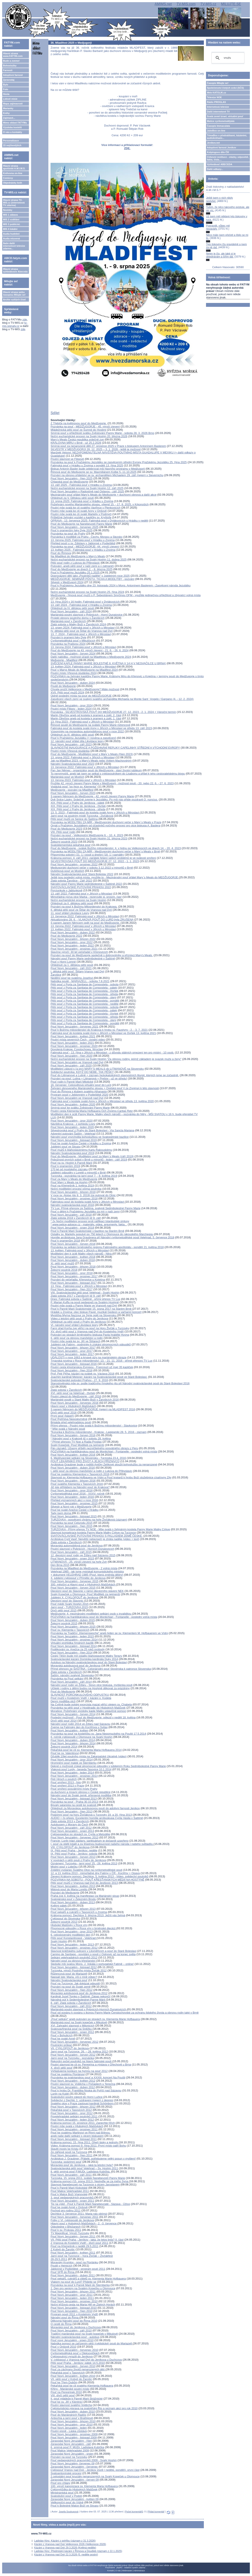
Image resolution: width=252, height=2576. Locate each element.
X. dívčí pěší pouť (62, 2067)
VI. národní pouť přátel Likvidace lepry (74, 1325)
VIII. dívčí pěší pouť (63, 2395)
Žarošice (56, 974)
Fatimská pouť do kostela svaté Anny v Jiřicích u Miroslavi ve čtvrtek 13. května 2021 (103, 1033)
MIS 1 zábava (10, 214)
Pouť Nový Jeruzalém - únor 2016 (72, 1490)
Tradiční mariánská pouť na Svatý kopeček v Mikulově (84, 2333)
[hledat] (227, 58)
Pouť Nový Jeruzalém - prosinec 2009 (74, 2434)
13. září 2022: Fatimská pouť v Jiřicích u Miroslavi (81, 893)
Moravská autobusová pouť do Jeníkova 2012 (79, 1993)
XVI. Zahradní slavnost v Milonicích (72, 2025)
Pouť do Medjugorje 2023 (66, 828)
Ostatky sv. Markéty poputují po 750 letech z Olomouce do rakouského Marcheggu (102, 1234)
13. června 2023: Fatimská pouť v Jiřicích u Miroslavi (83, 780)
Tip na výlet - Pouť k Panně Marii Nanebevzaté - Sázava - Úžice (90, 2204)
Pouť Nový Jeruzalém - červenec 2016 (74, 1402)
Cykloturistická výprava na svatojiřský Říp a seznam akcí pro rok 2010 (94, 2408)
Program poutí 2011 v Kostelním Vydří (74, 2314)
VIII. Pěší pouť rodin (63, 832)
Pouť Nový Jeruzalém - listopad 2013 (74, 1798)
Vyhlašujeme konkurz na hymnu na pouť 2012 (79, 2071)
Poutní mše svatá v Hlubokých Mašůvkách (77, 2126)
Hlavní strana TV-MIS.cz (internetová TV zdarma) (14, 203)
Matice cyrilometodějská (220, 121)
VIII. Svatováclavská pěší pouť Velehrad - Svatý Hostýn (85, 1292)
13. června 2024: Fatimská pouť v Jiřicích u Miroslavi (83, 647)
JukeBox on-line (216, 130)
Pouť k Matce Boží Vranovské (69, 2194)
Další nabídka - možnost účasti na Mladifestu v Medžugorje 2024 (91, 656)
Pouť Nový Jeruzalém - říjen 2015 (71, 1526)
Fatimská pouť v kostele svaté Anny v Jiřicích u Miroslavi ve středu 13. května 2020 (102, 1101)
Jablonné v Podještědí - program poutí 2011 (78, 2268)
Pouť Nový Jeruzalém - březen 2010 (73, 2421)
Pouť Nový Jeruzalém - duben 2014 (73, 1740)
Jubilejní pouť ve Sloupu (66, 1146)
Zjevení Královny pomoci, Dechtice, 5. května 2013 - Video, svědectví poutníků (99, 1876)
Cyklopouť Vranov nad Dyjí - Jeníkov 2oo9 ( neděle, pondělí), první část (95, 2470)
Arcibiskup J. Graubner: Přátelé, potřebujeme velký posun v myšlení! (93, 2158)
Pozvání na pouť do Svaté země (71, 1986)
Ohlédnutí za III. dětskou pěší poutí (72, 734)
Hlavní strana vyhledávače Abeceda (15, 270)
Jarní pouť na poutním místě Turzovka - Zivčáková (82, 815)
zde (24, 319)
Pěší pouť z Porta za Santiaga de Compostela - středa (84, 994)
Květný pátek (59, 1905)
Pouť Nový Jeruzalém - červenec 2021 (74, 1026)
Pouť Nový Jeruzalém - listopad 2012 (74, 1967)
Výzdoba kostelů (12, 127)
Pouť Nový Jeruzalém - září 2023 (71, 744)
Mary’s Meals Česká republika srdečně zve (77, 439)
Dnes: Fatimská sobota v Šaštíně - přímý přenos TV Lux (85, 1299)
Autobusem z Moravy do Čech (69, 1824)
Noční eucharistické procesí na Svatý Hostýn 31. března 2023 (89, 838)
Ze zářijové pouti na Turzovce (69, 2152)
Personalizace (11, 140)
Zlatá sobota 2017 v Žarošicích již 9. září (76, 1295)
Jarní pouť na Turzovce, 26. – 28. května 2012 (79, 2051)
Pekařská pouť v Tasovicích (68, 2372)
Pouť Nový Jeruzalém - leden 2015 (72, 1636)
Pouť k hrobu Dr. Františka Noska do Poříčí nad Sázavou (86, 2090)
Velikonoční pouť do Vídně (67, 2502)
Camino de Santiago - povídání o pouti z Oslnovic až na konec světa (93, 1954)
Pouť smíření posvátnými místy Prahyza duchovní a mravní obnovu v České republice (81, 1790)
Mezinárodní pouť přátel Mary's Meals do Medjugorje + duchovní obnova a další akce (103, 494)
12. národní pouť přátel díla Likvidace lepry (77, 741)
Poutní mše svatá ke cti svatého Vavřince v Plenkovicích (85, 507)
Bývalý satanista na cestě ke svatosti (74, 1805)
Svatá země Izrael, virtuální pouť (225, 116)
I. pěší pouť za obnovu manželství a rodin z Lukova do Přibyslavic (91, 1471)
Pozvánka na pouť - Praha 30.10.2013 (74, 1801)
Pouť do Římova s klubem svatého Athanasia (79, 1091)
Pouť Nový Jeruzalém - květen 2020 (73, 1104)
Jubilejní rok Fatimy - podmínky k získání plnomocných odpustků (91, 1344)
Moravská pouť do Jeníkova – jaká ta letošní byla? (82, 2165)
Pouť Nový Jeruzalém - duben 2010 (73, 2411)
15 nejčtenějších (12, 145)
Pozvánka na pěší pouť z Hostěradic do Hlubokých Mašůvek (88, 1707)
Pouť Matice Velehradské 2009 (70, 2450)
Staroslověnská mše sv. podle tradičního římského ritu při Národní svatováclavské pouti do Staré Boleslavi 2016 (120, 1383)
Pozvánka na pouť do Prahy (68, 533)
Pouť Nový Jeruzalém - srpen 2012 (72, 2032)
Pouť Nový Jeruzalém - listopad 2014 (74, 1646)
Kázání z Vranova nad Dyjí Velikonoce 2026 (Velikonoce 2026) (70, 2544)
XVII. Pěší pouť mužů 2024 (67, 692)
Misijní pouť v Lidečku (64, 1866)
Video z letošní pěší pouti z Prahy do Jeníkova (79, 1318)
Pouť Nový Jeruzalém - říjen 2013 (71, 1811)
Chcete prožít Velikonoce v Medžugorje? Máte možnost (85, 689)
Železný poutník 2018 (64, 1269)
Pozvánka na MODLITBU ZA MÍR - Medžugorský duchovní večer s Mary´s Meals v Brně (105, 851)
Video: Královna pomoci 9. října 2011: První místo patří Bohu (88, 2145)
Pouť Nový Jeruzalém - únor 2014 (72, 1759)
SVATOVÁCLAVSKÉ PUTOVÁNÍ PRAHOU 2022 (81, 887)
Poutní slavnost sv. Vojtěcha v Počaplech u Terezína (83, 2084)
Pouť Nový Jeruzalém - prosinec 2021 (74, 948)
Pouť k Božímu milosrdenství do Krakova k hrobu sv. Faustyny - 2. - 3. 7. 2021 (99, 1029)
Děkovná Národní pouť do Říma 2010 (74, 2320)
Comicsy (8, 178)
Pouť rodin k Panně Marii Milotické (72, 1081)
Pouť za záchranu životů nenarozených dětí (78, 2369)
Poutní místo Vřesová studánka (70, 750)
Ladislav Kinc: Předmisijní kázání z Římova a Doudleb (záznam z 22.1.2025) (78, 2551)
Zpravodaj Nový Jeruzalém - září (71, 2444)
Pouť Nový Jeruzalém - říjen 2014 (71, 1652)
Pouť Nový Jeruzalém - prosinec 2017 (74, 1276)
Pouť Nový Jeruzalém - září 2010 (71, 2330)
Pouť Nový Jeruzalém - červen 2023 (73, 793)
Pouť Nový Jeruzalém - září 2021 (71, 968)
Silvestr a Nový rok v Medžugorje (71, 1506)
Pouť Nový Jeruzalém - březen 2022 (73, 939)
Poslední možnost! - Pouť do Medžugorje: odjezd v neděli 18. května (93, 1717)
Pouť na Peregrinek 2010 (66, 2392)
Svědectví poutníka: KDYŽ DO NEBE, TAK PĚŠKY (82, 1072)
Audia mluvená (11, 238)
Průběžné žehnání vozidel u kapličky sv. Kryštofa (81, 517)
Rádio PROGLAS (216, 102)
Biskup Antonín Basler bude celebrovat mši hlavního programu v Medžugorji (98, 468)
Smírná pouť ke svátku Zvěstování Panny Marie (80, 1107)
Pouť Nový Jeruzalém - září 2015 (71, 1552)
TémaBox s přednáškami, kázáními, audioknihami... (227, 136)
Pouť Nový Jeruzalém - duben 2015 (73, 1620)
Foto (5, 89)
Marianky (8, 108)
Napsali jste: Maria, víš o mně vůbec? (74, 1977)
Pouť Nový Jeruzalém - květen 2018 (73, 1256)
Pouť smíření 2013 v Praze (67, 1785)
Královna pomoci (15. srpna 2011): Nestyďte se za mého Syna (90, 2181)
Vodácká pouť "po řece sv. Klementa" (74, 786)
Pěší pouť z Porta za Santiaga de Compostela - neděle (85, 1003)
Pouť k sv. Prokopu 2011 (66, 2230)
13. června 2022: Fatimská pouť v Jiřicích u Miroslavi (83, 926)
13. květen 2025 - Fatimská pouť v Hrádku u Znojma (83, 549)
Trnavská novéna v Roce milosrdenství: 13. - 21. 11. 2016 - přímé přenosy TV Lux (101, 1360)
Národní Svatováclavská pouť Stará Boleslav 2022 (82, 874)
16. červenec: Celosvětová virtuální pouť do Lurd (81, 1085)
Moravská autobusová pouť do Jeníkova (75, 1665)
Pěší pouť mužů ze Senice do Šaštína (74, 819)
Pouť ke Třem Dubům (64, 2382)
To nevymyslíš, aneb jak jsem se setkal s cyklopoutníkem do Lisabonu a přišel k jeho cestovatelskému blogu (118, 773)
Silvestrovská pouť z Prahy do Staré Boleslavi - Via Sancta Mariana (92, 1130)
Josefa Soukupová (68, 2511)
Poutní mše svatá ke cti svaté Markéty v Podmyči (81, 514)
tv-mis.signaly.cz (14, 324)
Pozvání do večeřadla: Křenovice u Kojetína (78, 1279)
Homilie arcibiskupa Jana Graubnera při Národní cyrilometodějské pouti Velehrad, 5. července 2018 (112, 1237)
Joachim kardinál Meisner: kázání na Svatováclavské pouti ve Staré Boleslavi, (99, 1376)
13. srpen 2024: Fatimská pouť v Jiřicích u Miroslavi (83, 627)
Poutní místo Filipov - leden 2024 (71, 708)
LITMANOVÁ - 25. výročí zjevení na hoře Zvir (79, 1561)
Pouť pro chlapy (60, 2483)
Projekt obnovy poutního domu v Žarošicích (78, 618)
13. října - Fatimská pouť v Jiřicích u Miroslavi (79, 1286)
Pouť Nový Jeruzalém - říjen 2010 (71, 2311)
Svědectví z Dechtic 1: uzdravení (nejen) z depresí (82, 2100)
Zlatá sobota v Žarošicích (66, 1389)
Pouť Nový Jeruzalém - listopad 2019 (74, 1140)
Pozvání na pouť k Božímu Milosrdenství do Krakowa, (84, 906)
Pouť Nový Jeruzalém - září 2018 (71, 1214)
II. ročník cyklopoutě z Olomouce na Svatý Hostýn (82, 1737)
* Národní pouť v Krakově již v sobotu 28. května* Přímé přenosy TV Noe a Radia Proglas (81, 1440)
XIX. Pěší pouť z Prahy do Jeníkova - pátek (77, 802)
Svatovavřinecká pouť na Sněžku (71, 2028)
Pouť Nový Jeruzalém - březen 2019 (73, 1192)
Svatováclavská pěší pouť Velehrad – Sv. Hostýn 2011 (84, 2168)
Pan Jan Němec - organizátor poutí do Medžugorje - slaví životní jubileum (96, 770)
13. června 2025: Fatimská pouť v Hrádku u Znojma (83, 540)
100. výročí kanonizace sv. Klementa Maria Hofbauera (84, 2486)
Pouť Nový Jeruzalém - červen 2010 (73, 2366)
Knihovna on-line (12, 173)
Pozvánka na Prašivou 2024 (68, 643)
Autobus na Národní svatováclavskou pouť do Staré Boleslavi (89, 1662)
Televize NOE (214, 97)
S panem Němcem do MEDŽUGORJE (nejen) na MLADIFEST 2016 (93, 1409)
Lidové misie (10, 99)
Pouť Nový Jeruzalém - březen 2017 (73, 1347)
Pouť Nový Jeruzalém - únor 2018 (72, 1273)
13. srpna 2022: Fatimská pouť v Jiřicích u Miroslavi (83, 757)
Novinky (7, 210)
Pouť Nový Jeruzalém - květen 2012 (73, 2080)
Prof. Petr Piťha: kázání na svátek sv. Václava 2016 (82, 1373)
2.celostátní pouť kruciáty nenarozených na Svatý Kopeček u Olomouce (95, 2476)
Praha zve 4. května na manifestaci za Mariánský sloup (85, 1895)
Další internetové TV (218, 111)
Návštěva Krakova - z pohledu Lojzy (73, 1123)
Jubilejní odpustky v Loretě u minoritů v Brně (78, 1172)
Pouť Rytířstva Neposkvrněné (69, 1419)
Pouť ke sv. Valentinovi (65, 1753)
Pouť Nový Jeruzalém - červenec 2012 (74, 2041)
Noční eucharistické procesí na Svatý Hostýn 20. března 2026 (89, 436)
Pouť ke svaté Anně (63, 2038)
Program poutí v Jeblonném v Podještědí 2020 (79, 1094)
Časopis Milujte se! (217, 83)
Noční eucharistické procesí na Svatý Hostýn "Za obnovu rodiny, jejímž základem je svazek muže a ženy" (116, 1059)
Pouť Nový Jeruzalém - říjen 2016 (71, 1370)
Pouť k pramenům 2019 (65, 1166)
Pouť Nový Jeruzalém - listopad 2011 (74, 2139)
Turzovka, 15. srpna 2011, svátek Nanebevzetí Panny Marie (88, 2178)
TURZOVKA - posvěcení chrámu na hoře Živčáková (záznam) (89, 1519)
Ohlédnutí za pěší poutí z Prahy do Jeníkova (78, 1321)
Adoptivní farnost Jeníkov (221, 147)
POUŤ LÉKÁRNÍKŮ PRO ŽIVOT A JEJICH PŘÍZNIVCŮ (85, 1461)
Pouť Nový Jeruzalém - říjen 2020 (71, 1055)
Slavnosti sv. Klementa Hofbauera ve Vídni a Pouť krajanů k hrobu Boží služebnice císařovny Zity (111, 1477)
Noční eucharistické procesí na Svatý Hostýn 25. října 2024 (87, 592)
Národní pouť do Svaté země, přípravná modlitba (81, 1795)
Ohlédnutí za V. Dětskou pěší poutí (72, 498)
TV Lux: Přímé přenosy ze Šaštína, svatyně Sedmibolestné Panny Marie (95, 1208)
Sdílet (55, 413)
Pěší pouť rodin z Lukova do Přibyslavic (75, 562)
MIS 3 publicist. (11, 224)
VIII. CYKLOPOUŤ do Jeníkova (70, 1847)
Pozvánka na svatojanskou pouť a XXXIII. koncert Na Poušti (88, 2077)
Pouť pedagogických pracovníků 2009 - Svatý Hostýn (84, 2460)
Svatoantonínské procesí (66, 2473)
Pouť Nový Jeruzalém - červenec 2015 (74, 1581)
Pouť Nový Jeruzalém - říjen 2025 (71, 478)
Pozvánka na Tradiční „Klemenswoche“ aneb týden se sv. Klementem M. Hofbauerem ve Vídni (109, 1633)
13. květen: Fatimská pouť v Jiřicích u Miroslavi (80, 1250)
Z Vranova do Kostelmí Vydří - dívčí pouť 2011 (79, 2243)
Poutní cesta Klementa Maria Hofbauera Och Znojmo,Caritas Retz (92, 1111)
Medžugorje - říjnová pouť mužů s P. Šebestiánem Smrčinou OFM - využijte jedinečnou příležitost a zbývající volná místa (126, 595)
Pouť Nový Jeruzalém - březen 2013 (73, 1908)
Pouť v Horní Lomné (63, 961)
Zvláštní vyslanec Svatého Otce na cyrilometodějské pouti (86, 1870)
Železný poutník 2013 (64, 1921)
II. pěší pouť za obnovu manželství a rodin (77, 1338)
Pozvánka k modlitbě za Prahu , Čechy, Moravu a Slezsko (86, 536)
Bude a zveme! (11, 60)
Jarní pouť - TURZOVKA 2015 (69, 1607)
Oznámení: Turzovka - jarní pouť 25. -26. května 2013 (84, 1863)
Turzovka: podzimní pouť (66, 2161)
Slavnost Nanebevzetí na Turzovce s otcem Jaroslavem (85, 2184)
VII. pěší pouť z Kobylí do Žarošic (71, 2379)
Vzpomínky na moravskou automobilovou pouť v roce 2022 (87, 731)
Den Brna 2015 (60, 1565)
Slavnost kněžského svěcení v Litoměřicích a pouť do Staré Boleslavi (93, 1951)
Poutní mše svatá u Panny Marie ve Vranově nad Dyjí (84, 1305)
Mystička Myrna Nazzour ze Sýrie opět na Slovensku (84, 1315)
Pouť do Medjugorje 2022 (66, 935)
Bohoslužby (9, 65)
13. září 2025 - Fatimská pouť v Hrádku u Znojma (81, 485)
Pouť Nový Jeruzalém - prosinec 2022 (74, 864)
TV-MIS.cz (208, 4)
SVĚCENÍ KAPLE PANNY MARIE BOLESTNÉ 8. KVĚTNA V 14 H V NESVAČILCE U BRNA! (108, 663)
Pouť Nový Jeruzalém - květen (69, 1730)
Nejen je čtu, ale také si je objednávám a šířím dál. (221, 255)
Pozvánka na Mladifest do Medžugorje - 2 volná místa (84, 1568)
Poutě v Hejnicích (61, 2265)
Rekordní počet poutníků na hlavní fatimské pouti (81, 2061)
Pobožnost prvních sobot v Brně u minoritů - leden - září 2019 (89, 1159)
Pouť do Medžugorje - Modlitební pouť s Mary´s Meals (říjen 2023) (92, 754)
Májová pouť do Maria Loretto (69, 1889)
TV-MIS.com (185, 4)
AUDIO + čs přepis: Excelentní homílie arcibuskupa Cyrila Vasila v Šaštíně (97, 1818)
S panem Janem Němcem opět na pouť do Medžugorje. (85, 922)
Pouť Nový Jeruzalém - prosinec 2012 (74, 1947)
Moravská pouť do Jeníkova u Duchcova (76, 2327)
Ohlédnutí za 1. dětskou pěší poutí (72, 965)
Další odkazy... (215, 169)
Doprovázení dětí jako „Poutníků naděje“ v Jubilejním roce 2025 (90, 575)
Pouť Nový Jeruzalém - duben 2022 (73, 932)
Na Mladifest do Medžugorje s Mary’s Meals (78, 556)
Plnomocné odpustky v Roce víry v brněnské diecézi (83, 1928)
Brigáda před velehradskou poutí (71, 1422)
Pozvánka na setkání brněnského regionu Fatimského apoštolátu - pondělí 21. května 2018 (107, 1247)
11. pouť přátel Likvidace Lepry (70, 913)
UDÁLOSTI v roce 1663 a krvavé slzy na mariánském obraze (88, 1357)
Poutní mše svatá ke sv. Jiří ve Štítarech (75, 1341)
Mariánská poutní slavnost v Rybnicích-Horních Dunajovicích (89, 2009)
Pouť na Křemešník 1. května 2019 (72, 1185)
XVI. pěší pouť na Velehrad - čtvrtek (73, 1393)
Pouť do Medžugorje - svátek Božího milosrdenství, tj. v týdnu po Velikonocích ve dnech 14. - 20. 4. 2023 (116, 848)
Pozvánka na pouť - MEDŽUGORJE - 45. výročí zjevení (85, 426)
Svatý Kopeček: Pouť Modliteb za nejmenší (77, 1445)
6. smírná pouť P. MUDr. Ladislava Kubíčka (77, 2447)
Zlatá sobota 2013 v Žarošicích (70, 1821)
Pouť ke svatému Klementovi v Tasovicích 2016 (80, 1474)
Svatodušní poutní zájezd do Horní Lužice (77, 2097)
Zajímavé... (9, 118)
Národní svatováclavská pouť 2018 (72, 1205)
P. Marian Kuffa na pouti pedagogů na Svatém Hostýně (85, 1302)
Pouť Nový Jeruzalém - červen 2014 (73, 1714)
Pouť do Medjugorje (63, 1691)
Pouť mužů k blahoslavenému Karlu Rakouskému (81, 1149)
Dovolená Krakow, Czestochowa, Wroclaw (77, 1049)
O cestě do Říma (61, 2324)
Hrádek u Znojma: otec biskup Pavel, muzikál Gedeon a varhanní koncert (96, 1312)
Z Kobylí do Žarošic (63, 2249)
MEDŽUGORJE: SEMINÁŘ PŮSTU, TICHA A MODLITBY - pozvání (92, 579)
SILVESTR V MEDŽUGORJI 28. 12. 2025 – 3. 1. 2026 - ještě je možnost (96, 449)
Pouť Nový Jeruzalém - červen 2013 (73, 1857)
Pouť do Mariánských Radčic (68, 2414)
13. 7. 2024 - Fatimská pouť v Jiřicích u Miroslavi (81, 634)
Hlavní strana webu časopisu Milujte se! (14, 293)
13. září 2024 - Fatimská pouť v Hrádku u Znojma (81, 605)
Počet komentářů (134, 2511)
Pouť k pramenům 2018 (65, 1240)
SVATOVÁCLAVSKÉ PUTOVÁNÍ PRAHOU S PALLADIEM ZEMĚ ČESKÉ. (97, 1535)
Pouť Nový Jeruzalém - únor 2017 (72, 1351)
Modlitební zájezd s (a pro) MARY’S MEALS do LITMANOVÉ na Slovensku (97, 1068)
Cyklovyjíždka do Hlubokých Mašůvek (74, 2489)
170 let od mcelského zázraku (69, 1169)
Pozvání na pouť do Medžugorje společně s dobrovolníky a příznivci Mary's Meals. (102, 955)
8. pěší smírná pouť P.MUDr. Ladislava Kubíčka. (81, 2171)
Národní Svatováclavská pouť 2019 (72, 1153)
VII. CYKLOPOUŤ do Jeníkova (70, 2048)
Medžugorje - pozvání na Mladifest (72, 789)
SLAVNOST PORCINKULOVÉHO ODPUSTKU (80, 1694)
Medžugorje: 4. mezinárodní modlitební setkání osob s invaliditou (91, 1613)
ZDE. (127, 148)
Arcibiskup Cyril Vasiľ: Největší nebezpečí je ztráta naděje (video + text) (95, 1539)
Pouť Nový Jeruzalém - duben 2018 (73, 1260)
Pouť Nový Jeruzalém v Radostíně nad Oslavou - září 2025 (87, 491)
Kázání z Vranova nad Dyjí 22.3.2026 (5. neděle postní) (66, 2554)
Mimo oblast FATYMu (15, 122)
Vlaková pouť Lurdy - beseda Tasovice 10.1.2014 (81, 1769)
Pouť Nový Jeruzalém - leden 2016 (72, 1497)
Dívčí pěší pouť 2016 (64, 1412)
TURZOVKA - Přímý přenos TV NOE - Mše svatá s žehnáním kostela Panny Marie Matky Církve (110, 1529)
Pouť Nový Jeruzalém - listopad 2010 (74, 2307)
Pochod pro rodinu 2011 (66, 2210)
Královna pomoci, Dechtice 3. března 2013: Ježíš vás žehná (88, 1915)
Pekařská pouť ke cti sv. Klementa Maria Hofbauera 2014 (86, 1749)
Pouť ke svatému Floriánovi (68, 2074)
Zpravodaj (8, 79)
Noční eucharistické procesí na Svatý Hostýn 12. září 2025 (87, 488)
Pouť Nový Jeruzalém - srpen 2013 (72, 1831)
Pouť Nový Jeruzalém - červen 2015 (73, 1587)
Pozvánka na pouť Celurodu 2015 (71, 1522)
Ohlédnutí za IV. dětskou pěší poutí (73, 608)
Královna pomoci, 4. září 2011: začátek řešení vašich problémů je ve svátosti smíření (103, 858)
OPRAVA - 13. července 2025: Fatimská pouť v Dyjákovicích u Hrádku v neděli (99, 520)
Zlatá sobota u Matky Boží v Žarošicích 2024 (78, 624)
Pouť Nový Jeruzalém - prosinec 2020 (74, 1046)
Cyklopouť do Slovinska (65, 1918)
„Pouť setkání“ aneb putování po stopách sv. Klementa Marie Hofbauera (95, 2019)
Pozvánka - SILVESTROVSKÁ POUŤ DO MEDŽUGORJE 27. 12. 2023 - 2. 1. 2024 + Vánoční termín (113, 712)
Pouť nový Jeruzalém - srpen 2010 (72, 2340)
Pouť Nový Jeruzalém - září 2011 (71, 2174)
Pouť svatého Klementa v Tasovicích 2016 (77, 1484)
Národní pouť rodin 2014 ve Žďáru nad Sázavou (80, 1724)
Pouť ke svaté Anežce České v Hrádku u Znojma (81, 1143)
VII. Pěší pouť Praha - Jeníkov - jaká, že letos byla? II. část (87, 2239)
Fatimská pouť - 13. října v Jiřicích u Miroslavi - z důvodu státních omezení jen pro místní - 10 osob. (112, 1052)
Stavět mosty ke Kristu (64, 2148)
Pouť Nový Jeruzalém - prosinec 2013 (74, 1775)
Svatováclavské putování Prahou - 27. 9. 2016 (79, 1380)
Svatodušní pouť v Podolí (66, 2496)
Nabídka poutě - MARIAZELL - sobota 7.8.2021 (80, 981)
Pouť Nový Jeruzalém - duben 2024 (73, 682)
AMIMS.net (163, 4)
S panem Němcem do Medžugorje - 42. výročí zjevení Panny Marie (92, 796)
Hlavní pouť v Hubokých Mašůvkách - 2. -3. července (84, 2223)
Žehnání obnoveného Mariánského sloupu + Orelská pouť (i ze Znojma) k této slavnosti (105, 1088)
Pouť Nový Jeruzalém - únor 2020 (72, 1120)
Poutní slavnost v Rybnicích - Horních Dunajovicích (82, 1548)
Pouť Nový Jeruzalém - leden (69, 2427)
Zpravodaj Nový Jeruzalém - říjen (71, 2440)
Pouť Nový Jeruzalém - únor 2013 (72, 1931)
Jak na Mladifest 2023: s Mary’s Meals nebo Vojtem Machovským (91, 760)
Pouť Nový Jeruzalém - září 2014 (71, 1681)
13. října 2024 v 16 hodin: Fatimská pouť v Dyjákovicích (85, 601)
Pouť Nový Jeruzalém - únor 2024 (72, 705)
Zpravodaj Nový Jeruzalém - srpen (72, 2453)
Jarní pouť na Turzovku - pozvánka (72, 2058)
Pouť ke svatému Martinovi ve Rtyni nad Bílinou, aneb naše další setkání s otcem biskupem (80, 2134)
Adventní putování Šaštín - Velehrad (73, 1133)
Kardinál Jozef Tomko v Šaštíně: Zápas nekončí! (81, 1996)
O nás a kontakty (12, 132)
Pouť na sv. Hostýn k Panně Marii (71, 1162)
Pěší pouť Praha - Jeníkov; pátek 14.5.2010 (78, 2363)
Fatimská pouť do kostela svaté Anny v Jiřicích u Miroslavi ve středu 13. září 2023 (101, 728)
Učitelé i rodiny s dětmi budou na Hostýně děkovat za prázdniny (90, 1688)
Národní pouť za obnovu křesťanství (73, 1960)
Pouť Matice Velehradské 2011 (70, 2191)
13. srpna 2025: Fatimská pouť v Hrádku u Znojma (82, 501)
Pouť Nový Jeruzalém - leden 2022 (72, 945)
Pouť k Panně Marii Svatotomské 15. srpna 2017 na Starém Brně (91, 1308)
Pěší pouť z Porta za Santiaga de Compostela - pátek (84, 987)
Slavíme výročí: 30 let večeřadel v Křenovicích (79, 952)
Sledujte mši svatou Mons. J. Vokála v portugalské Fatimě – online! (92, 1964)
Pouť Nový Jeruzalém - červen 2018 (73, 1244)
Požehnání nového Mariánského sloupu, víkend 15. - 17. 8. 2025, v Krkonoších (100, 504)
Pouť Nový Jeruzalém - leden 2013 (72, 1944)
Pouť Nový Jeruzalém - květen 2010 (73, 2375)
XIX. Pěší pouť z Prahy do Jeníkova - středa (78, 809)
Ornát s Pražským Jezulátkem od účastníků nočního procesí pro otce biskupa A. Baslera (105, 825)
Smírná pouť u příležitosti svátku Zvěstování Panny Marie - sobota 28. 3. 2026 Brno (102, 433)
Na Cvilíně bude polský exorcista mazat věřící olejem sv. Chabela (91, 1704)
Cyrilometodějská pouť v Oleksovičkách (75, 2353)
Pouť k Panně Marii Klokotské (69, 2187)
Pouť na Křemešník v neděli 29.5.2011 (74, 2246)
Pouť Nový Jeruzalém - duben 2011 (73, 2275)
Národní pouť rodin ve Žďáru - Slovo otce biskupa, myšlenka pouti (91, 1685)
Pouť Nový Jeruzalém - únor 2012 (72, 2113)
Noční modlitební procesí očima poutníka (76, 1188)
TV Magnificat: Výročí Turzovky (70, 2233)
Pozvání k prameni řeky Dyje (68, 637)
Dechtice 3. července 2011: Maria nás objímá (79, 2213)
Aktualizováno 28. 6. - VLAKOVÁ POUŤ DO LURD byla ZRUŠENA (92, 919)
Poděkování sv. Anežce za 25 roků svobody (78, 1649)
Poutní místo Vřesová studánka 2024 (74, 673)
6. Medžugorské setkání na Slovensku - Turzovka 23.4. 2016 (88, 1458)
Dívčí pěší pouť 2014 (64, 1720)
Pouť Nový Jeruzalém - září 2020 (71, 1065)
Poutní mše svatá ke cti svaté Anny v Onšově (79, 510)
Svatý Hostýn (59, 1941)
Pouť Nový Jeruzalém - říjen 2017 (71, 1289)
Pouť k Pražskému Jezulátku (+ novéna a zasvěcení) (83, 738)
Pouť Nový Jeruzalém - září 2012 (71, 1827)
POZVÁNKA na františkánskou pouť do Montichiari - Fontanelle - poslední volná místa (104, 1451)
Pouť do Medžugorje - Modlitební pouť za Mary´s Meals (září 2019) (92, 1156)
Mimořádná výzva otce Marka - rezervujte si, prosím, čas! (86, 896)
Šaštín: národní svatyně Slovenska (72, 1675)
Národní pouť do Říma (65, 2317)
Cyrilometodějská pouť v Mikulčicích (73, 640)
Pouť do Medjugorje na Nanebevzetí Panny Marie (81, 523)
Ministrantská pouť (62, 2492)
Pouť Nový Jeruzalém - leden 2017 (72, 1354)
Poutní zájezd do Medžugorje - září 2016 (76, 1396)
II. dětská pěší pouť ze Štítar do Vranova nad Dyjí (81, 909)
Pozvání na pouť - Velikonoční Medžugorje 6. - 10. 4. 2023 (87, 835)
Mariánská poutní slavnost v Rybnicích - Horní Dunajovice (87, 614)
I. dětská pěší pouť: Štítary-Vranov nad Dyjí (77, 971)
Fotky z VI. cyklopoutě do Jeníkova (72, 2220)
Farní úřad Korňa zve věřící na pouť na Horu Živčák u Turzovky (90, 1328)
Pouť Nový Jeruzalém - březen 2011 (73, 2291)
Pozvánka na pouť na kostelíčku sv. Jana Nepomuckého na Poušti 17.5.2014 (98, 1733)
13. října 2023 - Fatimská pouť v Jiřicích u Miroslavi (82, 721)
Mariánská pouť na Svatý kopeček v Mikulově (79, 2022)
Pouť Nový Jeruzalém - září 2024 (71, 611)
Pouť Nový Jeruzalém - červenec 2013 (74, 1837)
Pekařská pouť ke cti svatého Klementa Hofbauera (82, 2385)
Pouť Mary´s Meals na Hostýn (69, 1182)
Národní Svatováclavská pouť (69, 1980)
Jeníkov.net (213, 142)
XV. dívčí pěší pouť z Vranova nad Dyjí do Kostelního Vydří (87, 1331)
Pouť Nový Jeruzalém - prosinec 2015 (74, 1503)
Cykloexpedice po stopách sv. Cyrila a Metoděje (80, 1834)
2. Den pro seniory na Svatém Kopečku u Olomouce (83, 2288)
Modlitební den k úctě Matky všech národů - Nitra (81, 1253)
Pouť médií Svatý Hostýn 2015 (70, 1604)
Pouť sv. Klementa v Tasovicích (70, 1629)
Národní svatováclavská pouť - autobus (75, 2337)
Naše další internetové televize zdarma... (14, 246)
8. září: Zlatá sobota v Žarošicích (71, 2002)
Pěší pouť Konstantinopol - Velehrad (73, 1938)
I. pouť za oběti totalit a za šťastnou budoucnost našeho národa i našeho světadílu (102, 1844)
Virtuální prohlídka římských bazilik (72, 1642)
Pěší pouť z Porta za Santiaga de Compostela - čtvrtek (84, 991)
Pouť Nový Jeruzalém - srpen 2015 (72, 1558)
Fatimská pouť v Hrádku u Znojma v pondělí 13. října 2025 (87, 465)
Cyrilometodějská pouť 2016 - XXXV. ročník (78, 1493)
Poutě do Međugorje (63, 686)
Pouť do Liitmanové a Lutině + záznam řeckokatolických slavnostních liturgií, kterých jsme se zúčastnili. (115, 1075)
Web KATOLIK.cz (216, 92)
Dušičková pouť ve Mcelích (67, 871)
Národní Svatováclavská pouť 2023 (72, 763)
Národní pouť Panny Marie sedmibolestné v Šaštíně (83, 958)
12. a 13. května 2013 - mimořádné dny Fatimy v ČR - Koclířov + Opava (95, 1873)
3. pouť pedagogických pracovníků (72, 2197)
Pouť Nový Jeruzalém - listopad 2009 (74, 2437)
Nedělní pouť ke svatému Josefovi (72, 978)
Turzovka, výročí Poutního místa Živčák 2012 (79, 1970)
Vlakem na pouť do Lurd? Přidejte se (73, 2281)
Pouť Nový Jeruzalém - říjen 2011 (71, 2155)
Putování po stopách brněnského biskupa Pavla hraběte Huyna (90, 1334)
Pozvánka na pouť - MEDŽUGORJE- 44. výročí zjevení (85, 546)
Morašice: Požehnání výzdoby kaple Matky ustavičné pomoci (88, 1711)
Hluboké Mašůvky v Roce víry (69, 1925)
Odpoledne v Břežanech (66, 2226)
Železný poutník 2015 (64, 1623)
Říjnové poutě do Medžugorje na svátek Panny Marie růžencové (90, 725)
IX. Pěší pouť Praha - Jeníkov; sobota (74, 1853)
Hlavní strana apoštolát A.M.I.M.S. (14, 167)
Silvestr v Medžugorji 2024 (67, 582)
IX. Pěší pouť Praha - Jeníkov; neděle (74, 1850)
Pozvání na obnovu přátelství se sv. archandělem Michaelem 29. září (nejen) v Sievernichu (107, 475)
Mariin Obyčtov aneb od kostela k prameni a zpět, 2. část (86, 715)
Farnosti (7, 70)
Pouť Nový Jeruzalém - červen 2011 (73, 2236)
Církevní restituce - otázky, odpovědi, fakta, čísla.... (228, 158)
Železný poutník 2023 (64, 841)
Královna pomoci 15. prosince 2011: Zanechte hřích (83, 2123)
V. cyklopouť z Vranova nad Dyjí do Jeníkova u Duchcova (86, 2359)
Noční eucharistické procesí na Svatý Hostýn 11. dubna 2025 (89, 559)
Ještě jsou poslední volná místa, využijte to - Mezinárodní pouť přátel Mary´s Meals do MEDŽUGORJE (115, 877)
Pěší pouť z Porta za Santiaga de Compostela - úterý (83, 997)
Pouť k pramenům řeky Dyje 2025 (71, 530)
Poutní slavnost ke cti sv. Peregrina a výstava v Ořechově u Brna (91, 2064)
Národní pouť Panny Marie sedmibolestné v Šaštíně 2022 (86, 883)
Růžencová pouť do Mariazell (69, 1973)
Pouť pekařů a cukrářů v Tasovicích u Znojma (79, 1912)
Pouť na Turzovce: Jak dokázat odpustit (75, 1983)
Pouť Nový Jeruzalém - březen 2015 (73, 1626)
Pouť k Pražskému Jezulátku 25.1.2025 (75, 572)
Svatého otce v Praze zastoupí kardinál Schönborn (82, 2103)
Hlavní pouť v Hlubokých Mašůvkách (73, 1406)
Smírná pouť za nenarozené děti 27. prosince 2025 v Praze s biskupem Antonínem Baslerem (108, 446)
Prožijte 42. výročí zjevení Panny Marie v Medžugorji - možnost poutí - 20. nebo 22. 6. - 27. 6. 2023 (112, 783)
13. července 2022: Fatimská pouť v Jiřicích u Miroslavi (85, 767)
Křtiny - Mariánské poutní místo (70, 2388)
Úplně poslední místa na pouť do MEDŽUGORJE (81, 695)
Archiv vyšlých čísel (14, 299)
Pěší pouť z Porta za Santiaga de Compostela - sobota (85, 984)
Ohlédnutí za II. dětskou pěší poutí (72, 903)
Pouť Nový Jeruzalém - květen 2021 (73, 1036)
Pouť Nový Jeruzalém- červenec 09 (73, 2463)
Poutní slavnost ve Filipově (67, 459)
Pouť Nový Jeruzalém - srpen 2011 (72, 2200)
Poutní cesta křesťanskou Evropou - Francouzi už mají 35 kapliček (92, 1367)
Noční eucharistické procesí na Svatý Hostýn (78, 900)
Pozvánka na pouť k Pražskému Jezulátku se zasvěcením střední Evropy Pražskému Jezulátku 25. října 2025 (119, 462)
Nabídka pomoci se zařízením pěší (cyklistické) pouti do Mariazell (92, 2343)
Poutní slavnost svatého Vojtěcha (71, 2405)
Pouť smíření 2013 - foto (66, 1782)
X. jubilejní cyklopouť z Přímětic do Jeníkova (78, 1578)
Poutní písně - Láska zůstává (69, 2431)
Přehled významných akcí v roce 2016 (74, 1500)
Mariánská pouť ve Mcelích (67, 776)
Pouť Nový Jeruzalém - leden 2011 (72, 2298)
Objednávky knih (12, 182)
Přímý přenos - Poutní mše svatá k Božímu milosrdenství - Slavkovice (94, 1425)
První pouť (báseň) (62, 1415)
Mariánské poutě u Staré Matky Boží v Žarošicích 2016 (85, 1399)
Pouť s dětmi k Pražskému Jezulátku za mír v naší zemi (85, 1211)
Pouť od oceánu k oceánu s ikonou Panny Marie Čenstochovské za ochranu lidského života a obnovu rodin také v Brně (125, 2012)
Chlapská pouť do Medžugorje (69, 481)
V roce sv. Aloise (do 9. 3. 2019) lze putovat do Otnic (83, 1195)
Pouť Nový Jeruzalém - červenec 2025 (74, 527)
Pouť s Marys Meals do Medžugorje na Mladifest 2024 (84, 669)
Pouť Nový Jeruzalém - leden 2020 (72, 1127)
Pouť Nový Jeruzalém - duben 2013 (73, 1902)
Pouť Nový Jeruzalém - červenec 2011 (74, 2217)
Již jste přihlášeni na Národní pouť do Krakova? (80, 1487)
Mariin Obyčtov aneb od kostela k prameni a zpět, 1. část (86, 718)
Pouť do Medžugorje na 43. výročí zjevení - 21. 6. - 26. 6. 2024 (89, 650)
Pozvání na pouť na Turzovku (69, 2457)
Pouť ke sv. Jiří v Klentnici (66, 2401)
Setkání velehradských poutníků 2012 (74, 1957)
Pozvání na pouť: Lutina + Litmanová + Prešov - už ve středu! (89, 1078)
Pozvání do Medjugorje (65, 1892)
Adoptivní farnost (13, 75)
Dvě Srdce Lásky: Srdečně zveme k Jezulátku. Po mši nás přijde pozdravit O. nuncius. (104, 799)
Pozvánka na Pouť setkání (67, 1678)
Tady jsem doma (61, 1513)
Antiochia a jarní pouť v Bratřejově (72, 2418)
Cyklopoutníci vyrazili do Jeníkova (72, 2356)
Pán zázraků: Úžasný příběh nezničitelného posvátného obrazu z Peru (94, 1448)
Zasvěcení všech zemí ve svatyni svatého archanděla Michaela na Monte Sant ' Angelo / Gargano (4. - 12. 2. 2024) (122, 699)
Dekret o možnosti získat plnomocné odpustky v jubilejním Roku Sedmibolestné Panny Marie (108, 1766)
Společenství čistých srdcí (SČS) (225, 87)
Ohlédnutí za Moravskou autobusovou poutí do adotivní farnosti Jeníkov (95, 1808)
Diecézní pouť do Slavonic (67, 1600)
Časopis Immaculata (218, 126)
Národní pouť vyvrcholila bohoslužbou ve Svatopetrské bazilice (90, 1136)
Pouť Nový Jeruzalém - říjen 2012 (71, 1990)
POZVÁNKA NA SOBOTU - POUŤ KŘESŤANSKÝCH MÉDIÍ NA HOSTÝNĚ (97, 1879)
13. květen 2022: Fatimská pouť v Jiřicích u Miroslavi (83, 929)
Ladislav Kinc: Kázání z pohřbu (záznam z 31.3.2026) (65, 2540)
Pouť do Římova (61, 553)
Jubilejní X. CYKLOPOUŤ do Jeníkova (74, 1597)
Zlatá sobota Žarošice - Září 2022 (71, 880)
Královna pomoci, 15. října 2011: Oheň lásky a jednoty (85, 2142)
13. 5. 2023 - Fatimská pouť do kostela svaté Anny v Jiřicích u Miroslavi (95, 812)
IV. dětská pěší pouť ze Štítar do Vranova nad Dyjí (82, 630)
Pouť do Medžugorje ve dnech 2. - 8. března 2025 (82, 569)
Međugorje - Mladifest (64, 660)
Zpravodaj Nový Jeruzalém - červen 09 (75, 2479)
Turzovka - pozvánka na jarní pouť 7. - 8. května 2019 (84, 1175)
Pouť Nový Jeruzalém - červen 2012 (73, 2054)
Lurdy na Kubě (60, 2093)
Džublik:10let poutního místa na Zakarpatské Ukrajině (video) (89, 1756)
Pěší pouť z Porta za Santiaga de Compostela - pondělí (85, 1000)
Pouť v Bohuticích (62, 2035)
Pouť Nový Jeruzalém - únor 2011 (72, 2294)
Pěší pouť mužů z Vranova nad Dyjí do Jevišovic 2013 (84, 1882)
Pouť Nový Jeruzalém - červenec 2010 (74, 2350)
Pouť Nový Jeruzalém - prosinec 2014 (74, 1639)
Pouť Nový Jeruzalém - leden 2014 (72, 1772)
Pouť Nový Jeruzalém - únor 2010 (72, 2424)
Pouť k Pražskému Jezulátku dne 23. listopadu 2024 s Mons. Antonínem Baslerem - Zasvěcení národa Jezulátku (120, 585)
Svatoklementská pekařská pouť (71, 845)
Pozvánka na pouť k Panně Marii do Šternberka (80, 2285)
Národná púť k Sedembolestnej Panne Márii (78, 1999)
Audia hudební (11, 233)
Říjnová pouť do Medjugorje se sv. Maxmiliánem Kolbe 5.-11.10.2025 (93, 472)
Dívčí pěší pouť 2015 (64, 1610)
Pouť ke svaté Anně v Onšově (69, 2207)
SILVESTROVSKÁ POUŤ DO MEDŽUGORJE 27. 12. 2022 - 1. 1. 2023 (95, 861)
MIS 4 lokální (10, 229)
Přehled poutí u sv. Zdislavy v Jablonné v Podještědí (83, 543)
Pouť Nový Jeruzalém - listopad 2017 (74, 1282)
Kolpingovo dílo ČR (218, 152)
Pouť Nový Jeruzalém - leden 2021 (72, 1042)
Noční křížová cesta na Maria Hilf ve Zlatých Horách (83, 2304)
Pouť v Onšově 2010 (63, 2346)
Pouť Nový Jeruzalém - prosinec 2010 (74, 2301)
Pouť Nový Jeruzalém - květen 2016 (73, 1454)
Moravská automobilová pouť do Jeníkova (77, 1545)
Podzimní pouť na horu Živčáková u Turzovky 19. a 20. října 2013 (91, 1814)
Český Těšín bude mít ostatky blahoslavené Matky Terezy (86, 1655)
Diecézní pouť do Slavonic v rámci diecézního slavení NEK (87, 1591)
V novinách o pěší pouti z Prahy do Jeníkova (78, 1860)
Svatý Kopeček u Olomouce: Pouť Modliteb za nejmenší (85, 1594)
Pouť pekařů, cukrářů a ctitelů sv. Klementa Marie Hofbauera (88, 2278)
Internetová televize (218, 107)
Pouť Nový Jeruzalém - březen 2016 (73, 1480)
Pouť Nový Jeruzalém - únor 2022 (72, 942)
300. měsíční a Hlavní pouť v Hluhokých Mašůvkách (83, 1584)
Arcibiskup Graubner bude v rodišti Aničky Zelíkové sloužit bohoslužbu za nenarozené (104, 1464)
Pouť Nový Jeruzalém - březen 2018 (73, 1266)
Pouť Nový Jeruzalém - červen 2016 (73, 1435)
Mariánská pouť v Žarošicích (68, 621)
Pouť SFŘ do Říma (63, 2272)
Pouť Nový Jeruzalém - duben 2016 (73, 1467)
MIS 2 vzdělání (11, 219)
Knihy (6, 113)
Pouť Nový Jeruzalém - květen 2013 (73, 1886)
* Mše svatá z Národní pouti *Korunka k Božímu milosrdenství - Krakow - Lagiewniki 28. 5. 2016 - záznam (98, 1430)
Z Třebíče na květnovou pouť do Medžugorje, (79, 423)
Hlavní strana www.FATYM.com (12, 54)
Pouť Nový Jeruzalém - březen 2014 (73, 1743)
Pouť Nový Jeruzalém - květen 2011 (73, 2252)
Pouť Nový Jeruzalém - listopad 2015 (74, 1516)
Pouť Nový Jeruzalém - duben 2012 (73, 2087)
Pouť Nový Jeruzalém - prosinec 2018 (74, 1198)
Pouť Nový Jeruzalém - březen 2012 (73, 2106)
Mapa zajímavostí (12, 103)
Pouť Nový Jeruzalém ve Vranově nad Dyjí (77, 1062)
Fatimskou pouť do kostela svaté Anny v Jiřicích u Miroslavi (88, 1201)
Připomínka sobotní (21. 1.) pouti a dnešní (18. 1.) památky (87, 854)
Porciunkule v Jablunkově (66, 890)
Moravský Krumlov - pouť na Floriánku (74, 2262)
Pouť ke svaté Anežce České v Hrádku (74, 1509)
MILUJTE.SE (231, 4)
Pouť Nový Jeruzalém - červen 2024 (73, 653)
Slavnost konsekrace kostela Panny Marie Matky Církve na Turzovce (93, 1532)
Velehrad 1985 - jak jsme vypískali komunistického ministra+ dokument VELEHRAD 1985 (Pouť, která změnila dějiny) (87, 1573)
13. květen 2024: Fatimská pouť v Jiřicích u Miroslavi (83, 666)
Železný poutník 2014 (64, 1746)
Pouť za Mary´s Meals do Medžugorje (74, 1179)
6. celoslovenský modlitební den (70, 1934)
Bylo (5, 84)
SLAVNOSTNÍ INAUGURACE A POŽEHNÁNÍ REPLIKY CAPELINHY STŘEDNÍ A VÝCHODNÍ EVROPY (115, 747)
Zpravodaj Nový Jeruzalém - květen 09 (75, 2499)
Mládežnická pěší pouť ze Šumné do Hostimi (78, 429)
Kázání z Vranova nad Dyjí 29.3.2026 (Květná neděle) (65, 2547)
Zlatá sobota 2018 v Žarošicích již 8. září (76, 1218)
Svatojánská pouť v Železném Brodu (73, 1899)
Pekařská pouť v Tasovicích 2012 (71, 2110)
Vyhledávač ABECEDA (219, 164)
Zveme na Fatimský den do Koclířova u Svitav (79, 1727)
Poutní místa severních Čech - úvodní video (78, 1039)
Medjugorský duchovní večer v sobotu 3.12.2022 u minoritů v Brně (92, 867)
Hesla (6, 94)
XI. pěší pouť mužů (62, 1263)
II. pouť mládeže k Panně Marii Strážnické (77, 2398)
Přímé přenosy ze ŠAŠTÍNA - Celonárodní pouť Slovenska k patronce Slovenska (101, 1668)
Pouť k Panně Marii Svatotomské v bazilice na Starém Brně (87, 1231)
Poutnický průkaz (61, 2045)
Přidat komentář (156, 2511)
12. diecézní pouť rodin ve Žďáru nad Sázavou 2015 (83, 1555)
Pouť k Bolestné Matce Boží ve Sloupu (74, 2505)
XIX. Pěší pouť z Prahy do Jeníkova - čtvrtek (78, 806)
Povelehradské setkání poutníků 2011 (74, 2116)
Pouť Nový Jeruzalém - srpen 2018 (72, 1227)
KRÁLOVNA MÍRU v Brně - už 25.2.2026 (76, 442)
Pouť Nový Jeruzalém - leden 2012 (72, 2119)
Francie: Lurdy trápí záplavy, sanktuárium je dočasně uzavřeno (89, 1840)
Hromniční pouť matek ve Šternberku (74, 1762)
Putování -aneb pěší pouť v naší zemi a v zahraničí (82, 566)
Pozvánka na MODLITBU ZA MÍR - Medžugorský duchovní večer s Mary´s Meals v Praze (106, 822)
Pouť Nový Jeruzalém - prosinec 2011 (74, 2129)
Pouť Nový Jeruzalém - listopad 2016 (74, 1364)
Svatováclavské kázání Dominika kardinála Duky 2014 (84, 1659)
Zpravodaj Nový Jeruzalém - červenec (74, 2466)
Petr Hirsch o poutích (64, 1779)
